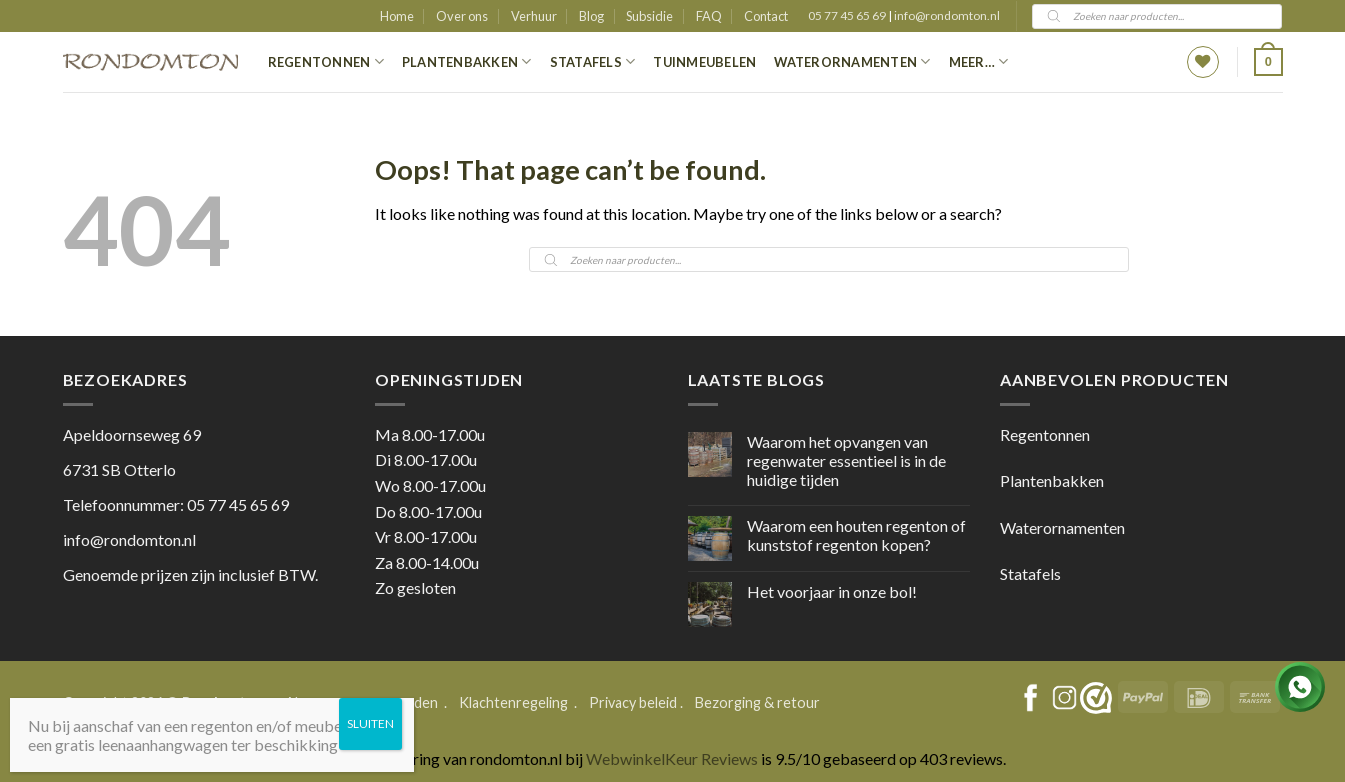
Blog (591, 16)
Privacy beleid (633, 702)
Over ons (462, 16)
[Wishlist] (1203, 62)
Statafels (593, 61)
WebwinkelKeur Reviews (672, 758)
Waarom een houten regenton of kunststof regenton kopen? (856, 535)
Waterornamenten (852, 61)
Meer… (979, 61)
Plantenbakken (467, 61)
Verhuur (534, 16)
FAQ (709, 16)
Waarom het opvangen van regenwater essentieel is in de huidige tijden (846, 460)
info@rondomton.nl (947, 15)
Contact (766, 16)
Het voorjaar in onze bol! (832, 591)
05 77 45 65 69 (848, 15)
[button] (1268, 62)
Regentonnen (326, 61)
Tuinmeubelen (704, 62)
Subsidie (649, 16)
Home (397, 16)
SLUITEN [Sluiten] (370, 723)
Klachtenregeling (513, 702)
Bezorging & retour (757, 702)
